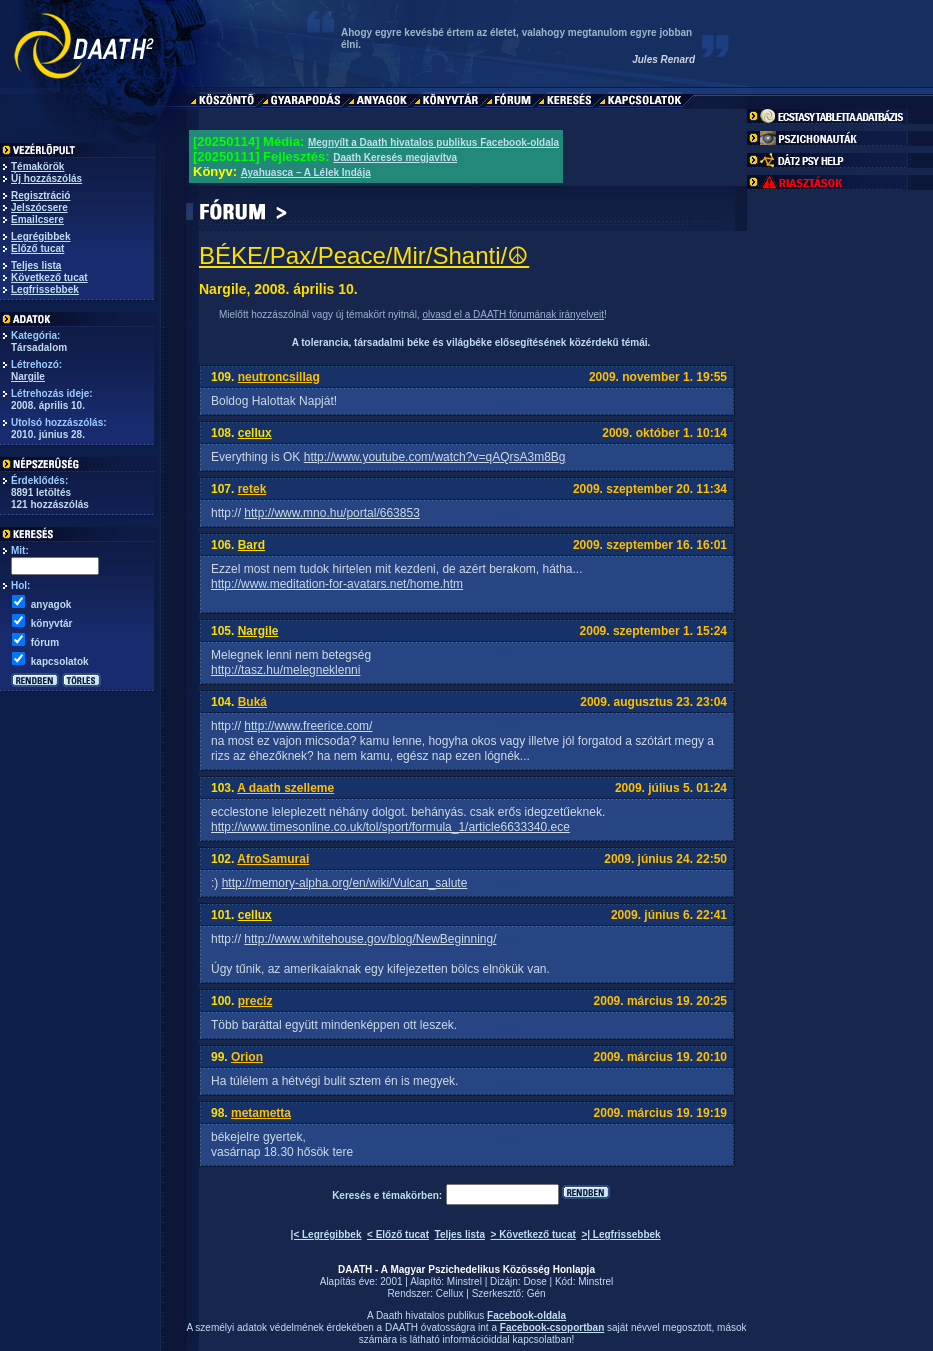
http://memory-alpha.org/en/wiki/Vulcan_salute (345, 883)
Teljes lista (36, 265)
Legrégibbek (40, 236)
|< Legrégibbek (326, 1234)
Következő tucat (49, 277)
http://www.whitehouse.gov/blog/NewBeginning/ (370, 939)
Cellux (450, 1293)
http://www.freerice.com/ (308, 726)
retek (252, 489)
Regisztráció (40, 195)
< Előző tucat (398, 1234)
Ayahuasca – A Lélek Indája (306, 172)
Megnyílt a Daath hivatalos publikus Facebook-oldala (433, 142)
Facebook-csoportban (552, 1327)
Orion (247, 1057)
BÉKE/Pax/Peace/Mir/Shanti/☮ (364, 255)
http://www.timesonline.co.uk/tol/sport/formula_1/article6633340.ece (390, 827)
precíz (255, 1001)
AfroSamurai (273, 859)
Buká (252, 702)
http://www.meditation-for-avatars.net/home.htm (337, 584)
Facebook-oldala (526, 1315)
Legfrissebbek (45, 289)
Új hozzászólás (46, 178)
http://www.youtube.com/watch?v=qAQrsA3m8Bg (435, 457)
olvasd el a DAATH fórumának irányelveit (513, 314)
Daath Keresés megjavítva (395, 157)
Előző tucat (37, 248)
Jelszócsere (39, 207)
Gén (536, 1293)
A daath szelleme (285, 788)
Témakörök (37, 166)
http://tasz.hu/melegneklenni (285, 670)
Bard (251, 545)
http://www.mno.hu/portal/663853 (331, 513)
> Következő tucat (533, 1234)
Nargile (28, 376)
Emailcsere (37, 219)
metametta (261, 1113)
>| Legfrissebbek (620, 1234)
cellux (255, 433)
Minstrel (464, 1281)
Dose (534, 1281)
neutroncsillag (279, 377)
